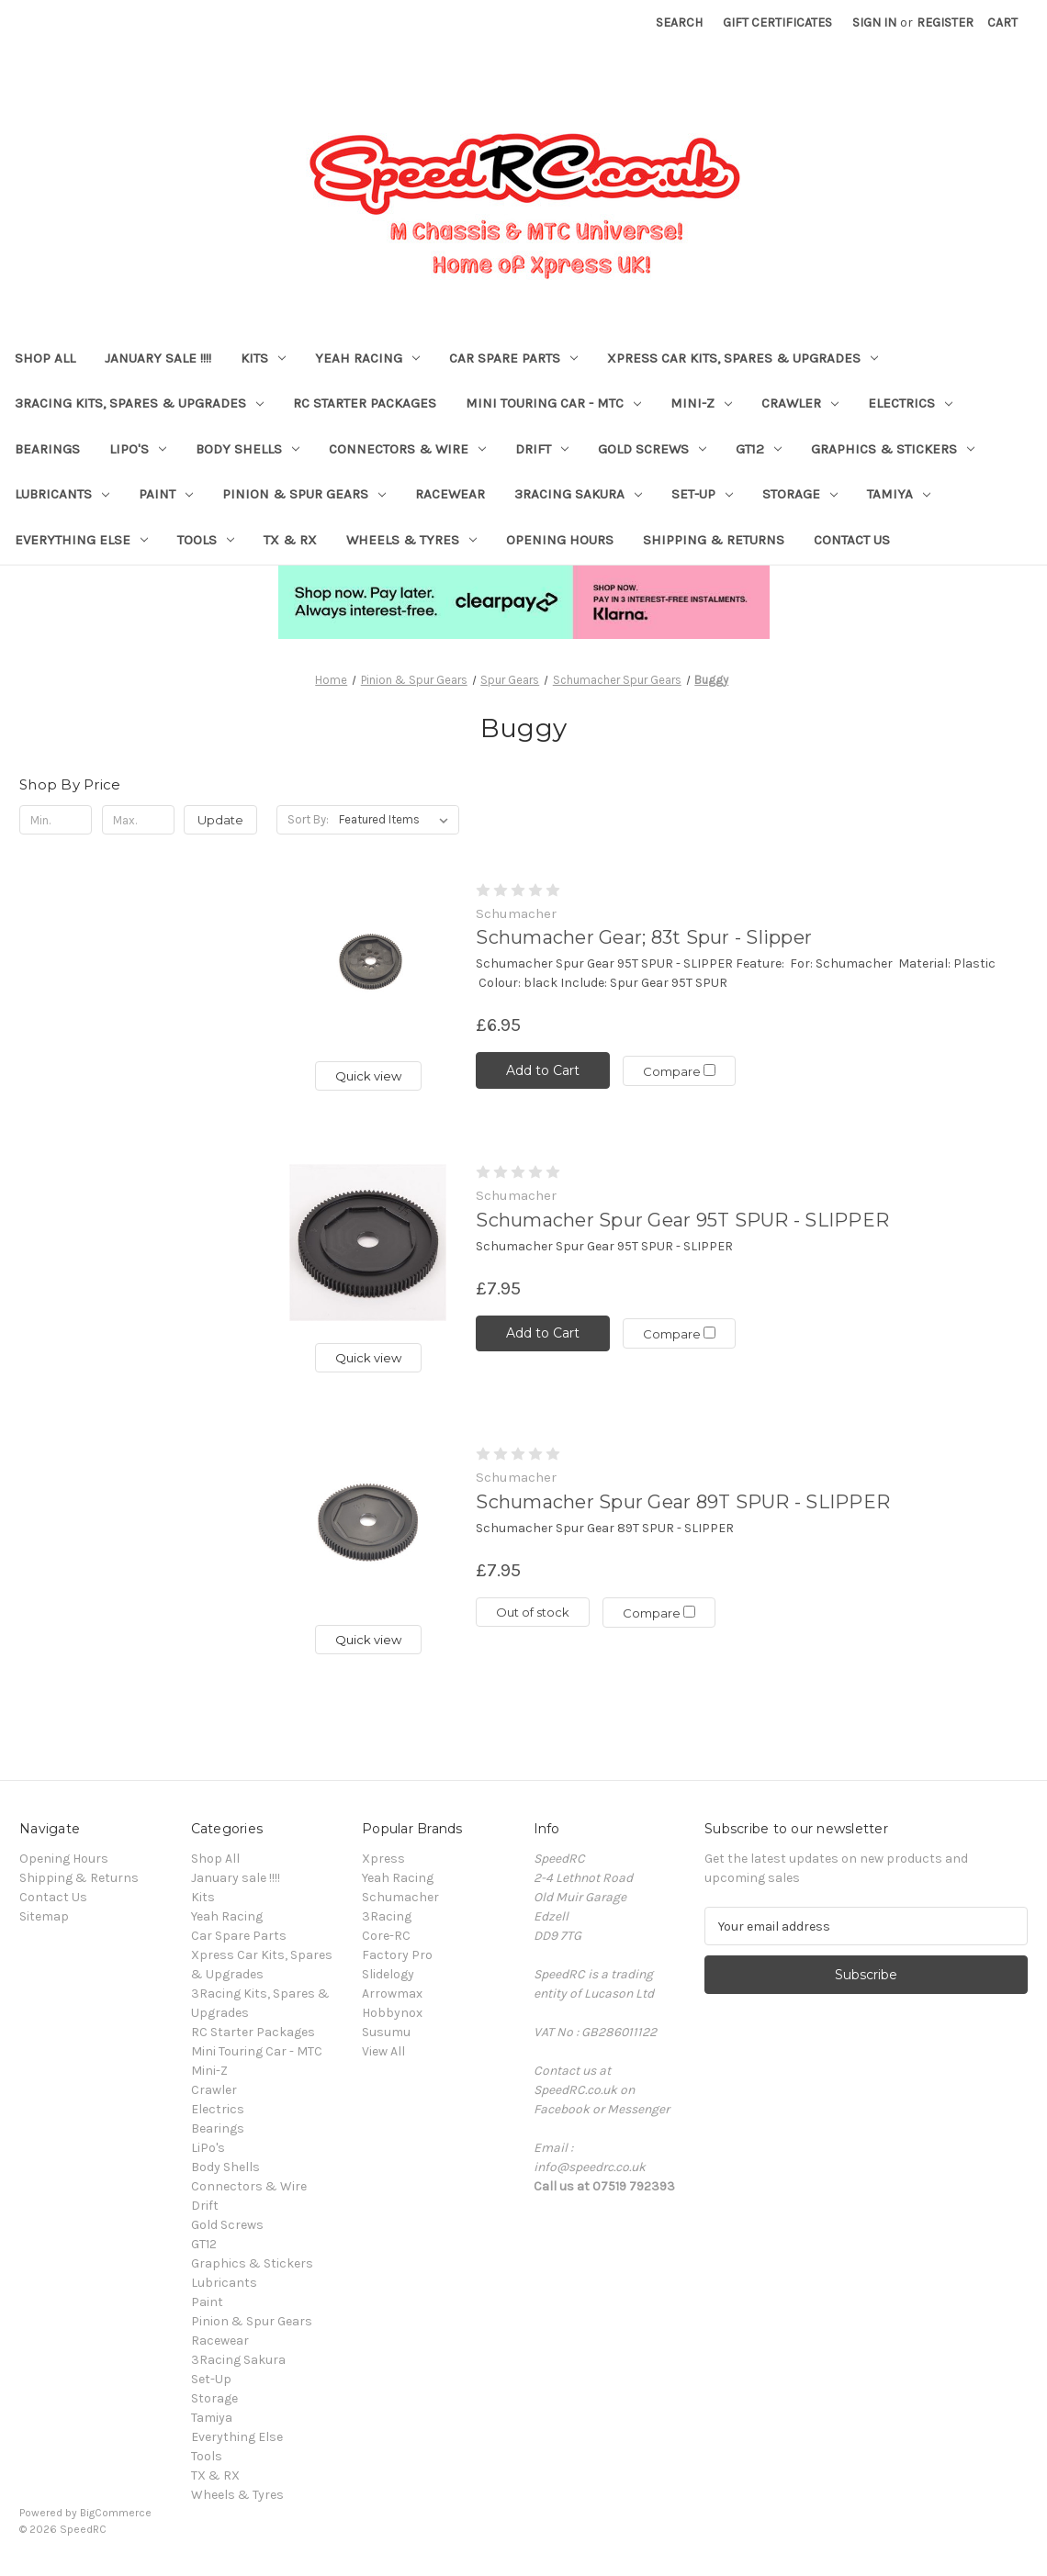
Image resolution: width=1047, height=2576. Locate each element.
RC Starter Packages (364, 403)
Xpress (383, 1858)
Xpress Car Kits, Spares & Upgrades (742, 358)
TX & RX (290, 540)
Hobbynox (392, 2013)
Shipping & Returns (713, 540)
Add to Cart (543, 1070)
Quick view (368, 1076)
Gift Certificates (777, 22)
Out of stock (532, 1612)
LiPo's (137, 449)
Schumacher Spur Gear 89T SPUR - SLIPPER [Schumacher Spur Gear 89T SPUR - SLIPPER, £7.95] (683, 1502)
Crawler (800, 403)
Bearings (47, 449)
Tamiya (898, 494)
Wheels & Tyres (411, 540)
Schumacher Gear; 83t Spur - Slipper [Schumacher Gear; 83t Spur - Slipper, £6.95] (644, 937)
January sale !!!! (158, 358)
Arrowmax (392, 1993)
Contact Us (852, 540)
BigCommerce (116, 2512)
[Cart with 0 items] (1002, 22)
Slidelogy (388, 1974)
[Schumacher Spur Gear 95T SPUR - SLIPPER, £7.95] (367, 1242)
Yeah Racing (367, 358)
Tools (205, 540)
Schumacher (400, 1897)
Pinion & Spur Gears (304, 494)
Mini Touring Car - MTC (553, 403)
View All (383, 2051)
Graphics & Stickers (892, 449)
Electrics (910, 403)
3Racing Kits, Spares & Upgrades (139, 403)
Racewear (450, 494)
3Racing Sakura (578, 494)
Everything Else (81, 540)
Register (945, 22)
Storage (800, 494)
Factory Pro (397, 1955)
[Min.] (55, 819)
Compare (679, 1071)
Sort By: (308, 819)
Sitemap (44, 1916)
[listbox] (397, 820)
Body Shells (247, 449)
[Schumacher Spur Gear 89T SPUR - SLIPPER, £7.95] (367, 1524)
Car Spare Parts (513, 358)
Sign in (874, 22)
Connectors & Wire (407, 449)
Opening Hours (560, 540)
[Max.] (138, 819)
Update (220, 819)
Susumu (386, 2032)
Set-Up (702, 494)
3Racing (386, 1916)
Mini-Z (701, 403)
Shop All (45, 358)
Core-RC (386, 1935)
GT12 (759, 449)
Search (679, 22)
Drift (542, 449)
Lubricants (62, 494)
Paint (166, 494)
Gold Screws (652, 449)
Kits (263, 358)
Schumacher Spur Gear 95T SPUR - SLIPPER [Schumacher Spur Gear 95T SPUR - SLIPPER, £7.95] (682, 1220)
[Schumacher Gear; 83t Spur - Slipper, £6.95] (367, 960)
